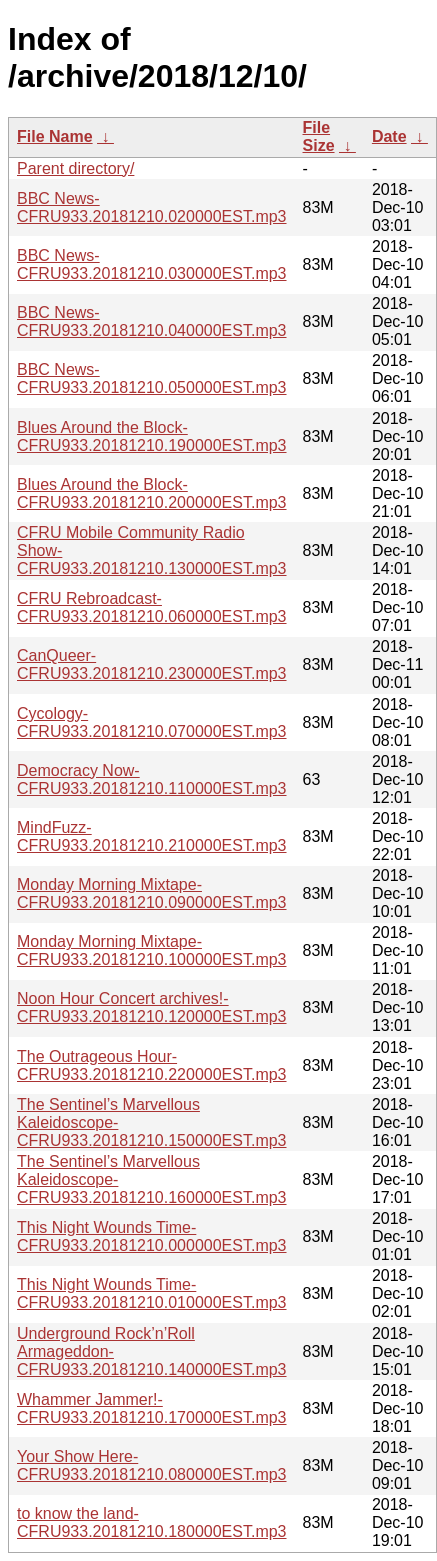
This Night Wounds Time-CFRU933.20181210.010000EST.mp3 (152, 1293)
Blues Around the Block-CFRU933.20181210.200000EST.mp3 (152, 493)
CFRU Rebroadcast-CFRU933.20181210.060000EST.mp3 (152, 607)
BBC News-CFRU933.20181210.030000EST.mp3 (152, 264)
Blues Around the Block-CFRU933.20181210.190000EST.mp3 (152, 436)
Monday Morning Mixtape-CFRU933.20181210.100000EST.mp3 (152, 950)
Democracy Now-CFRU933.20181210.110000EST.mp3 (152, 779)
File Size (319, 136)
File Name (55, 136)
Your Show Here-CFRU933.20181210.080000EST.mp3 (152, 1465)
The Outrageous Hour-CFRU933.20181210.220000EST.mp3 (152, 1065)
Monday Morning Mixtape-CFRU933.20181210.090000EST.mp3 (152, 893)
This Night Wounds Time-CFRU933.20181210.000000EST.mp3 (152, 1236)
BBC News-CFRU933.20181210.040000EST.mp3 (152, 321)
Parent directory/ (75, 168)
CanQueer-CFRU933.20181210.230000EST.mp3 (152, 664)
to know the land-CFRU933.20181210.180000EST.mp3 (152, 1522)
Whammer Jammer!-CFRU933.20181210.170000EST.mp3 (152, 1408)
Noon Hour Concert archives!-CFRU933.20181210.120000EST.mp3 (152, 1007)
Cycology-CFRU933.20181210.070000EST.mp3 (152, 722)
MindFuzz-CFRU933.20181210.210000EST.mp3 (152, 836)
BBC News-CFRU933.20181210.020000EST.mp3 (152, 207)
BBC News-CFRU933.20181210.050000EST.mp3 (152, 378)
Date (389, 136)
